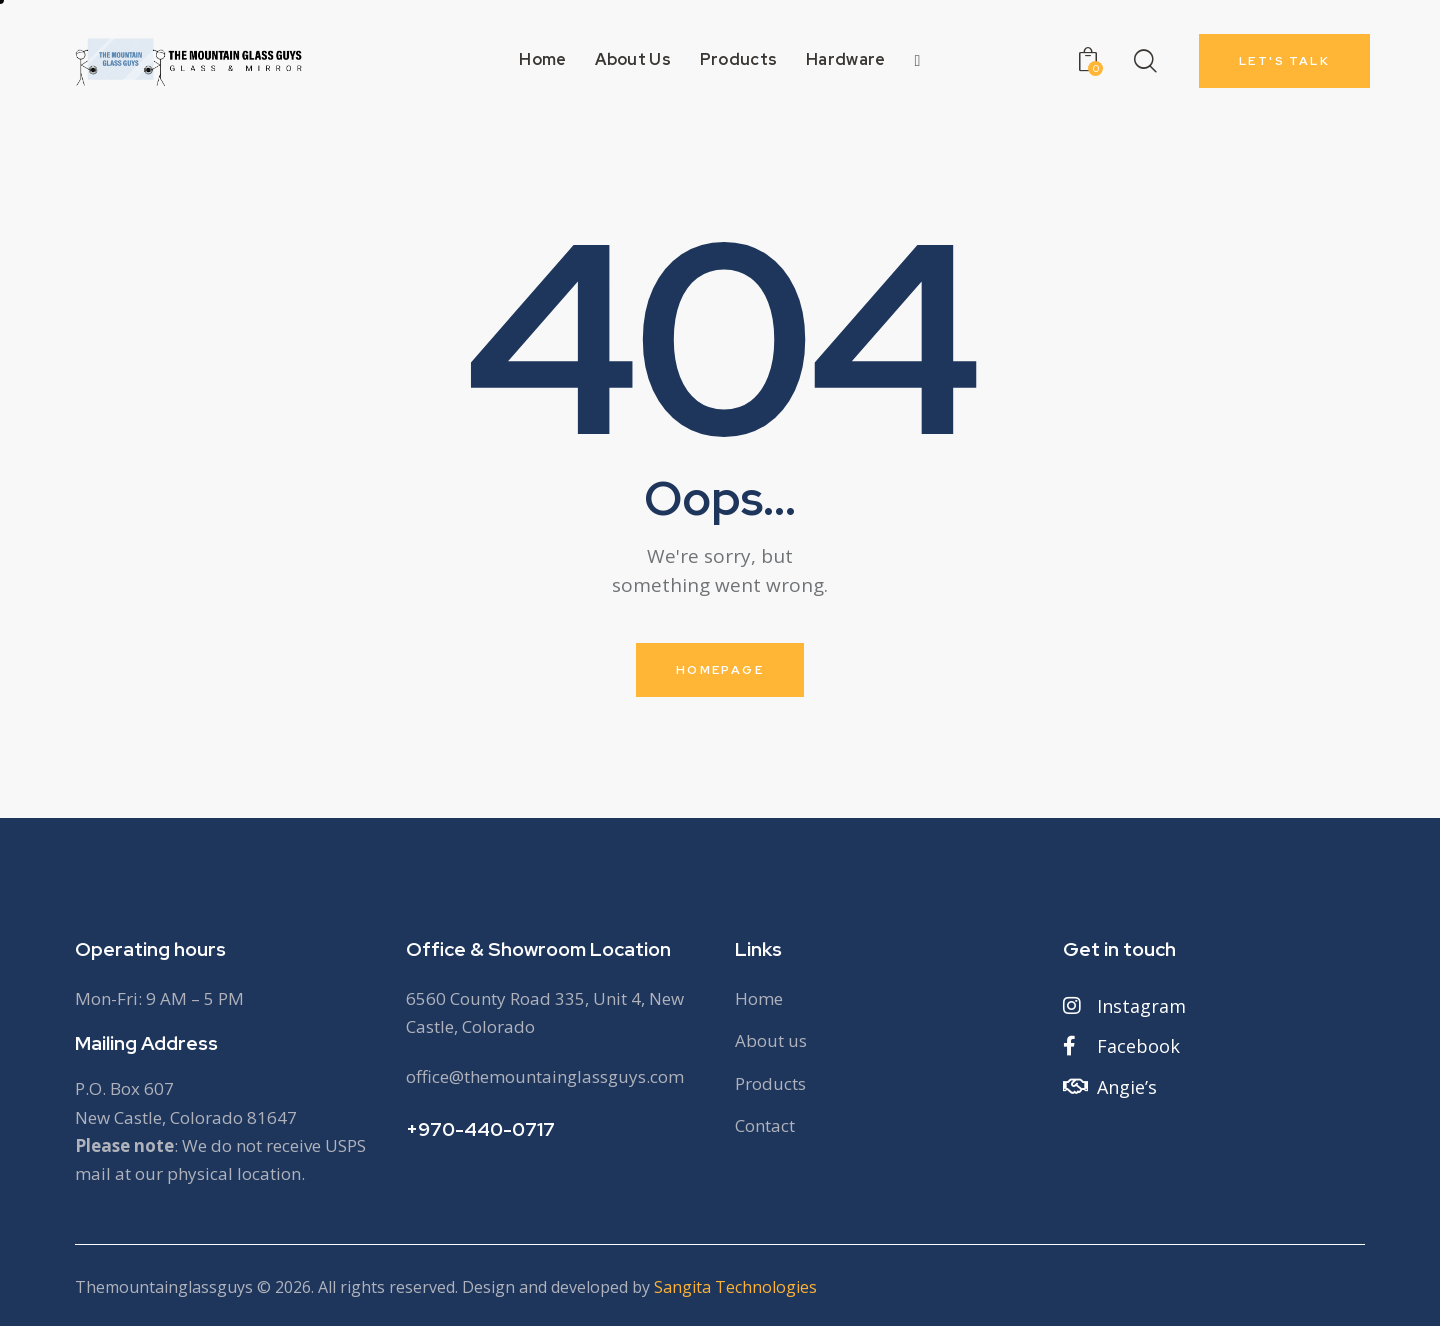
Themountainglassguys (164, 1287)
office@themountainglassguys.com (545, 1076)
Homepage (720, 670)
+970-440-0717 (480, 1129)
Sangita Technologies (735, 1287)
